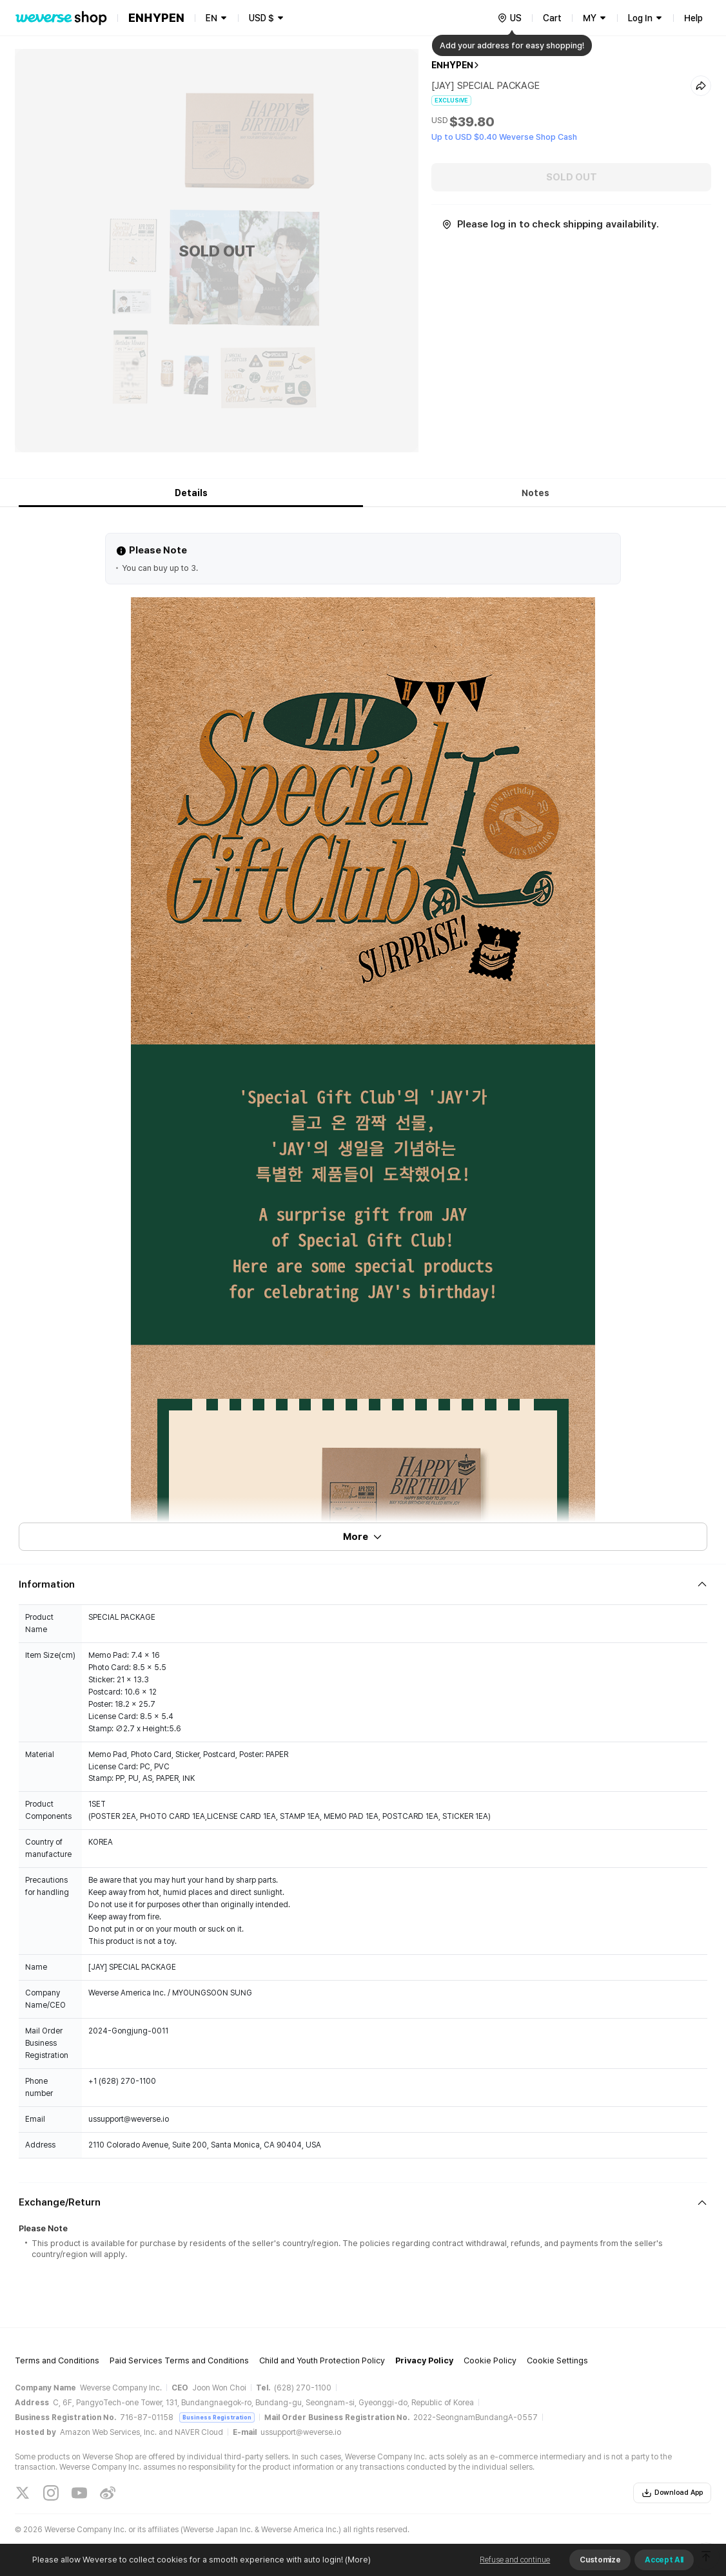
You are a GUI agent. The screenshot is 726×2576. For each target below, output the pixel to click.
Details (191, 493)
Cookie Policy (490, 2360)
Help (693, 18)
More (363, 1537)
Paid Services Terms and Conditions (179, 2360)
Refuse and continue (515, 2559)
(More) (357, 2559)
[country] (509, 18)
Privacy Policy (424, 2360)
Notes (535, 493)
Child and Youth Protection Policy (322, 2360)
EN (211, 18)
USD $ (261, 18)
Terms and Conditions (57, 2360)
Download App (672, 2493)
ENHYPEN (452, 65)
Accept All (664, 2559)
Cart (552, 18)
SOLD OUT (571, 177)
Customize (600, 2559)
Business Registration (216, 2417)
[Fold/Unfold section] (363, 1584)
